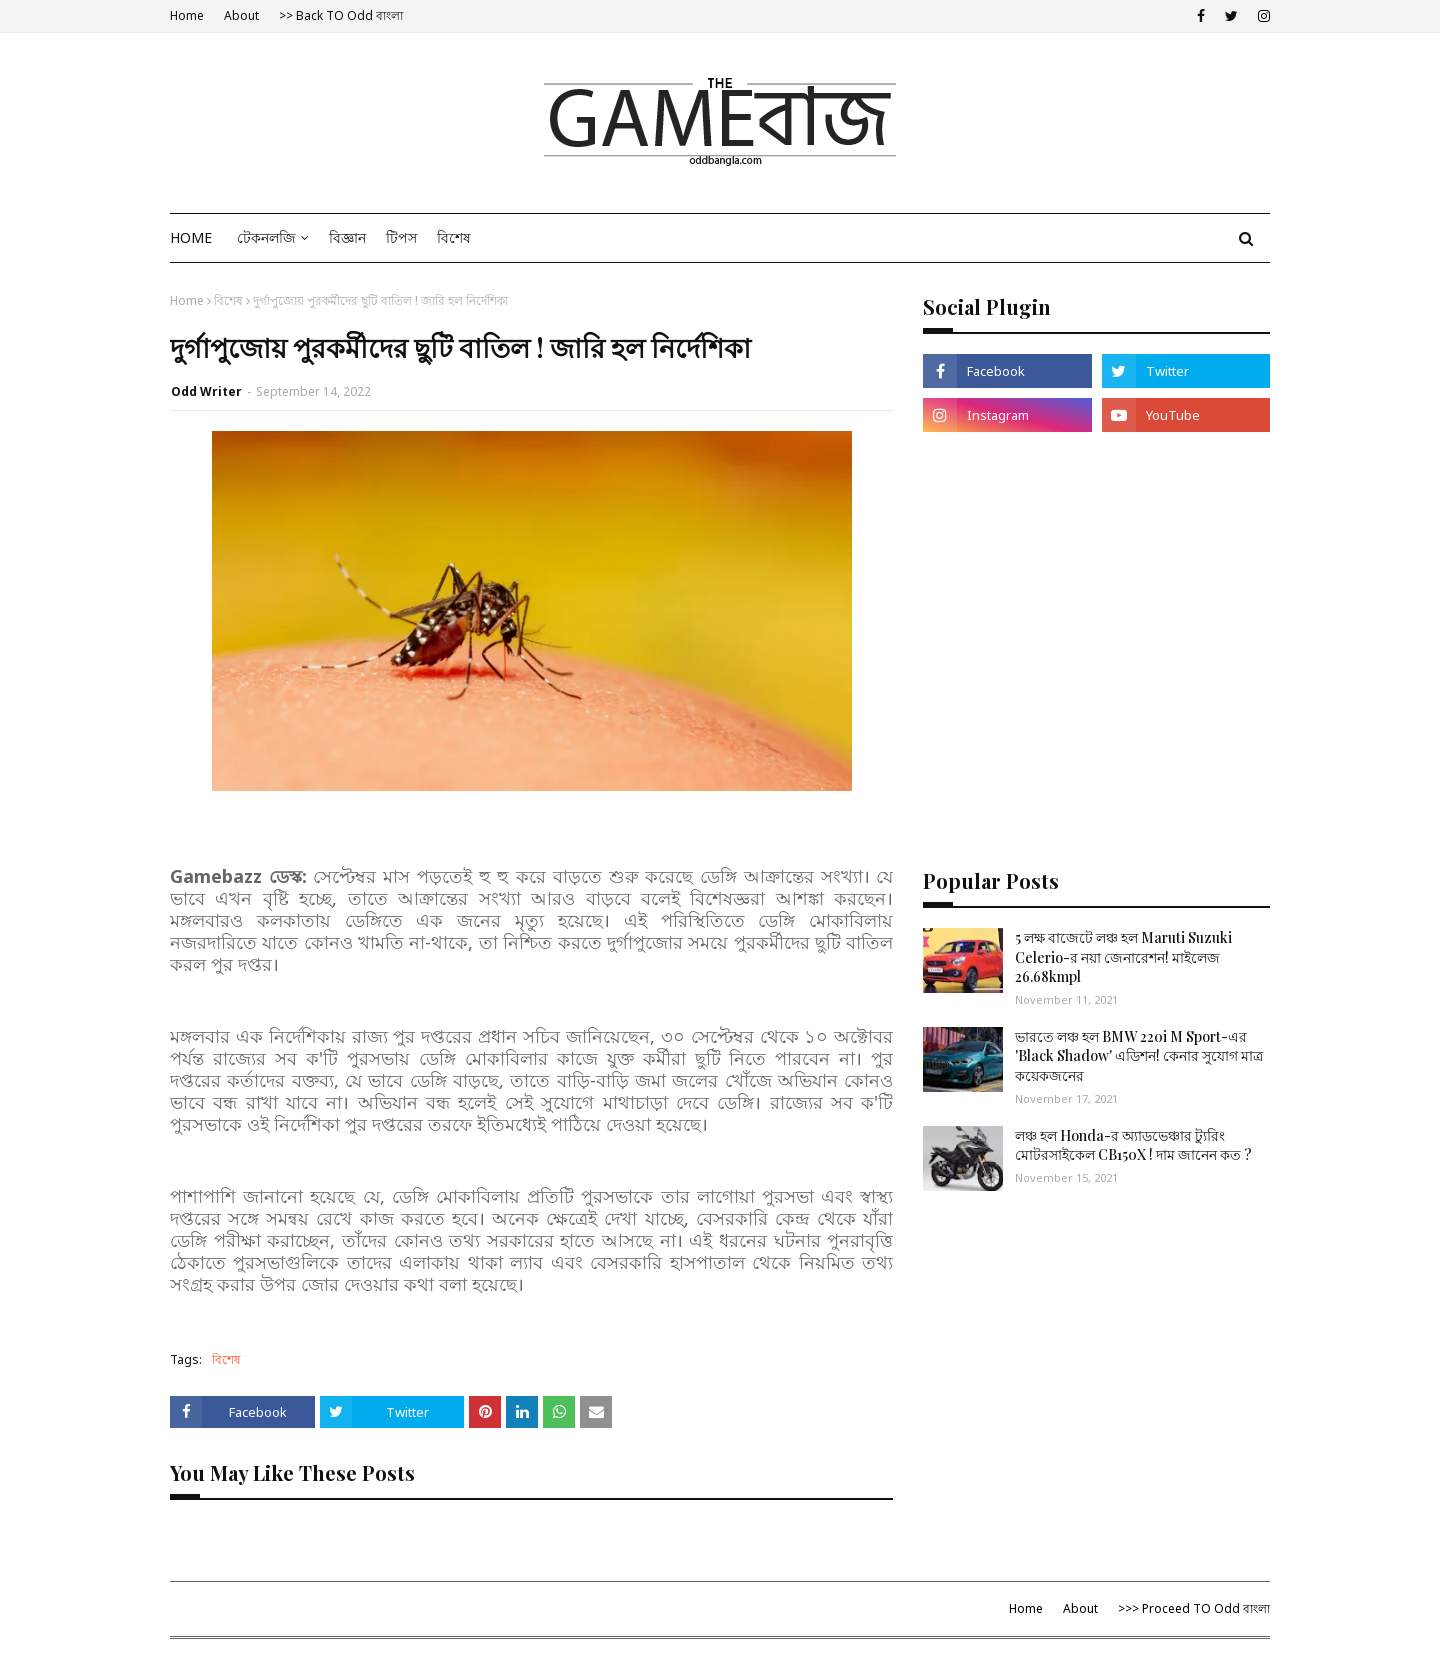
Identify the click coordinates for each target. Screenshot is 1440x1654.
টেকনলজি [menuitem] (266, 237)
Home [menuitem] (191, 237)
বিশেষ (228, 300)
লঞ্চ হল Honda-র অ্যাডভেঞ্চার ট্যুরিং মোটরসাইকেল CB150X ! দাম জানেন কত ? (1133, 1145)
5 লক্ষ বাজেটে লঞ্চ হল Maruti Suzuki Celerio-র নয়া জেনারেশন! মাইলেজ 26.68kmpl (1123, 957)
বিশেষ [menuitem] (454, 237)
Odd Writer (206, 391)
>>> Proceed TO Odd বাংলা (1194, 1608)
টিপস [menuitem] (401, 237)
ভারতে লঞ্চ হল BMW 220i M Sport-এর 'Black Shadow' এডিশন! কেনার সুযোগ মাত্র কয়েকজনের (1139, 1056)
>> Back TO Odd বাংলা (341, 15)
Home (187, 15)
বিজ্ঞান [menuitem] (347, 237)
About (241, 15)
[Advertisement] (1096, 602)
